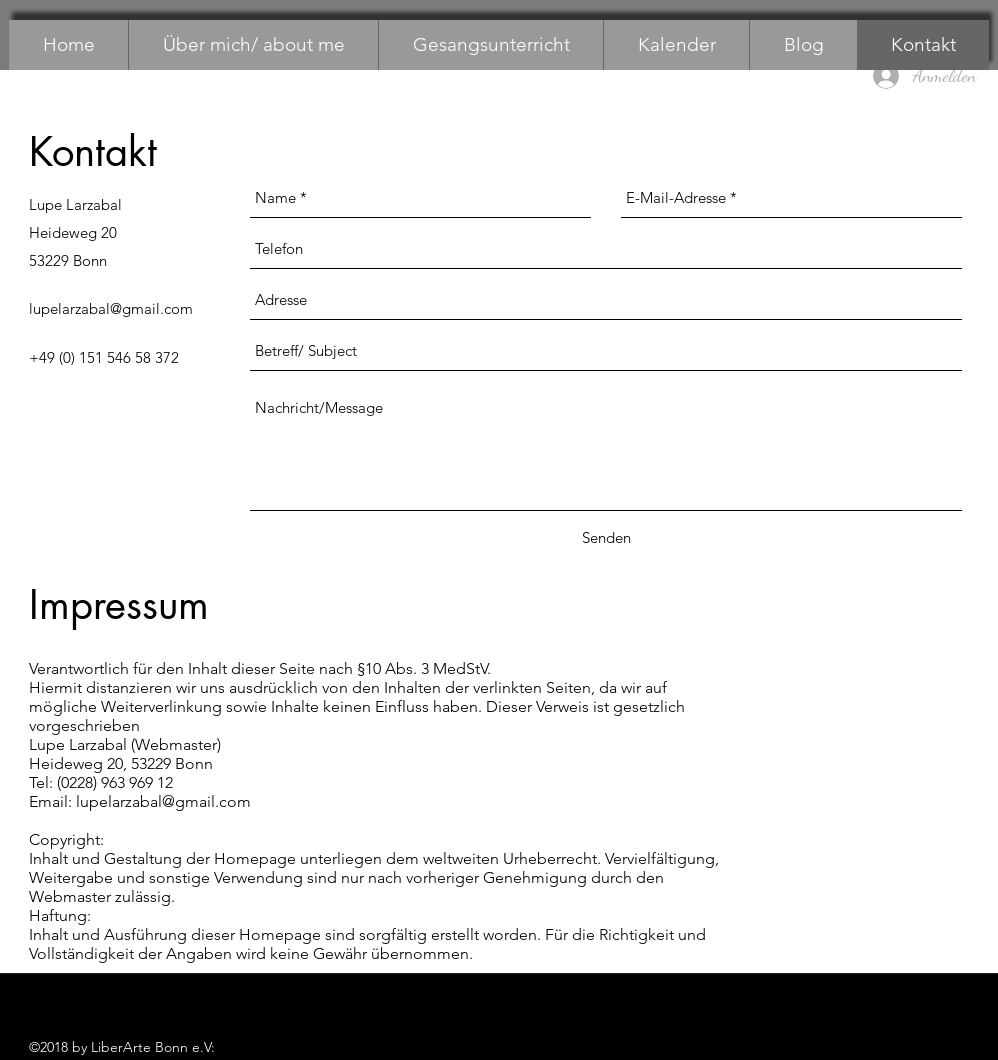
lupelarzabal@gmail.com (111, 308)
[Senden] (606, 538)
